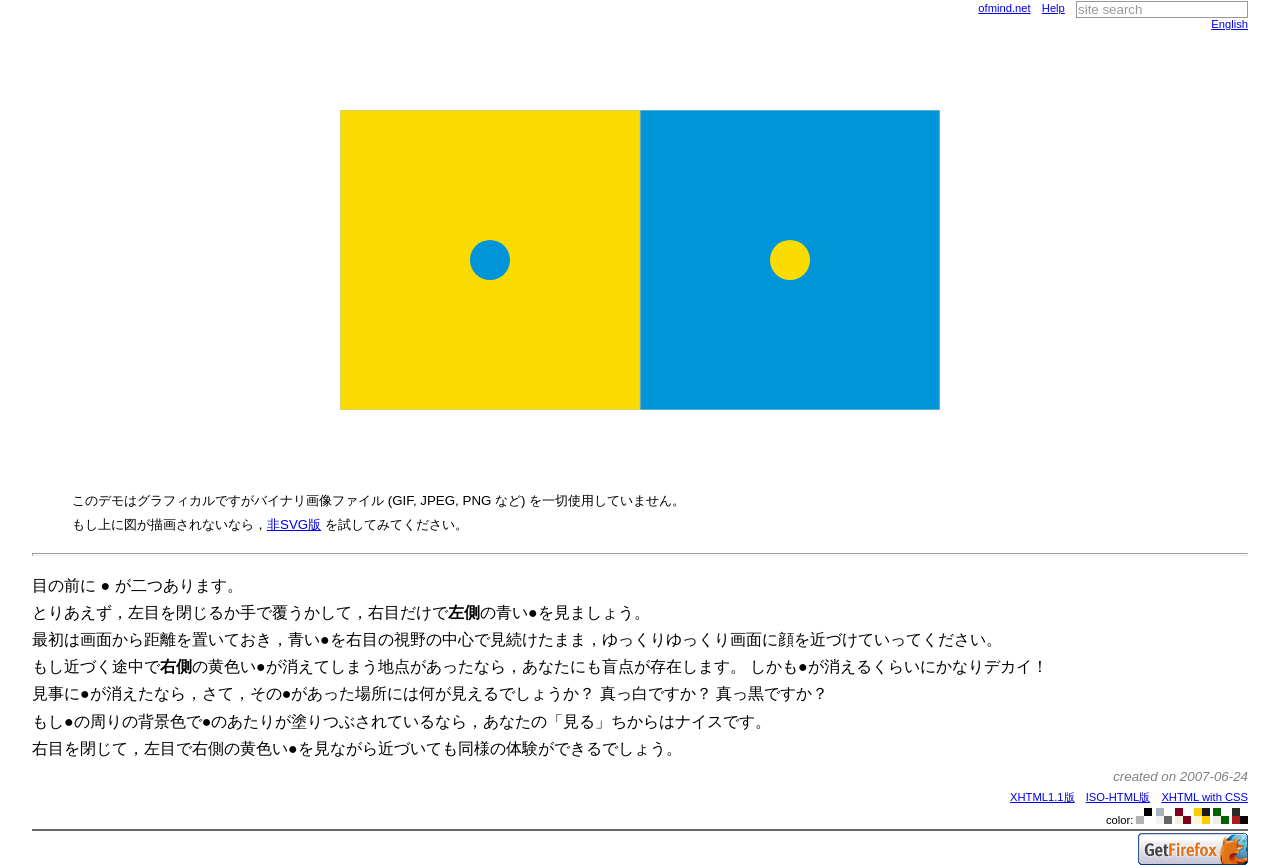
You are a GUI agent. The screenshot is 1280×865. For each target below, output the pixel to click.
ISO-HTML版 (1118, 797)
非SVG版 (294, 524)
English (1229, 24)
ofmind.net (1004, 8)
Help (1053, 8)
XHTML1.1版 (1042, 797)
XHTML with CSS (1204, 797)
